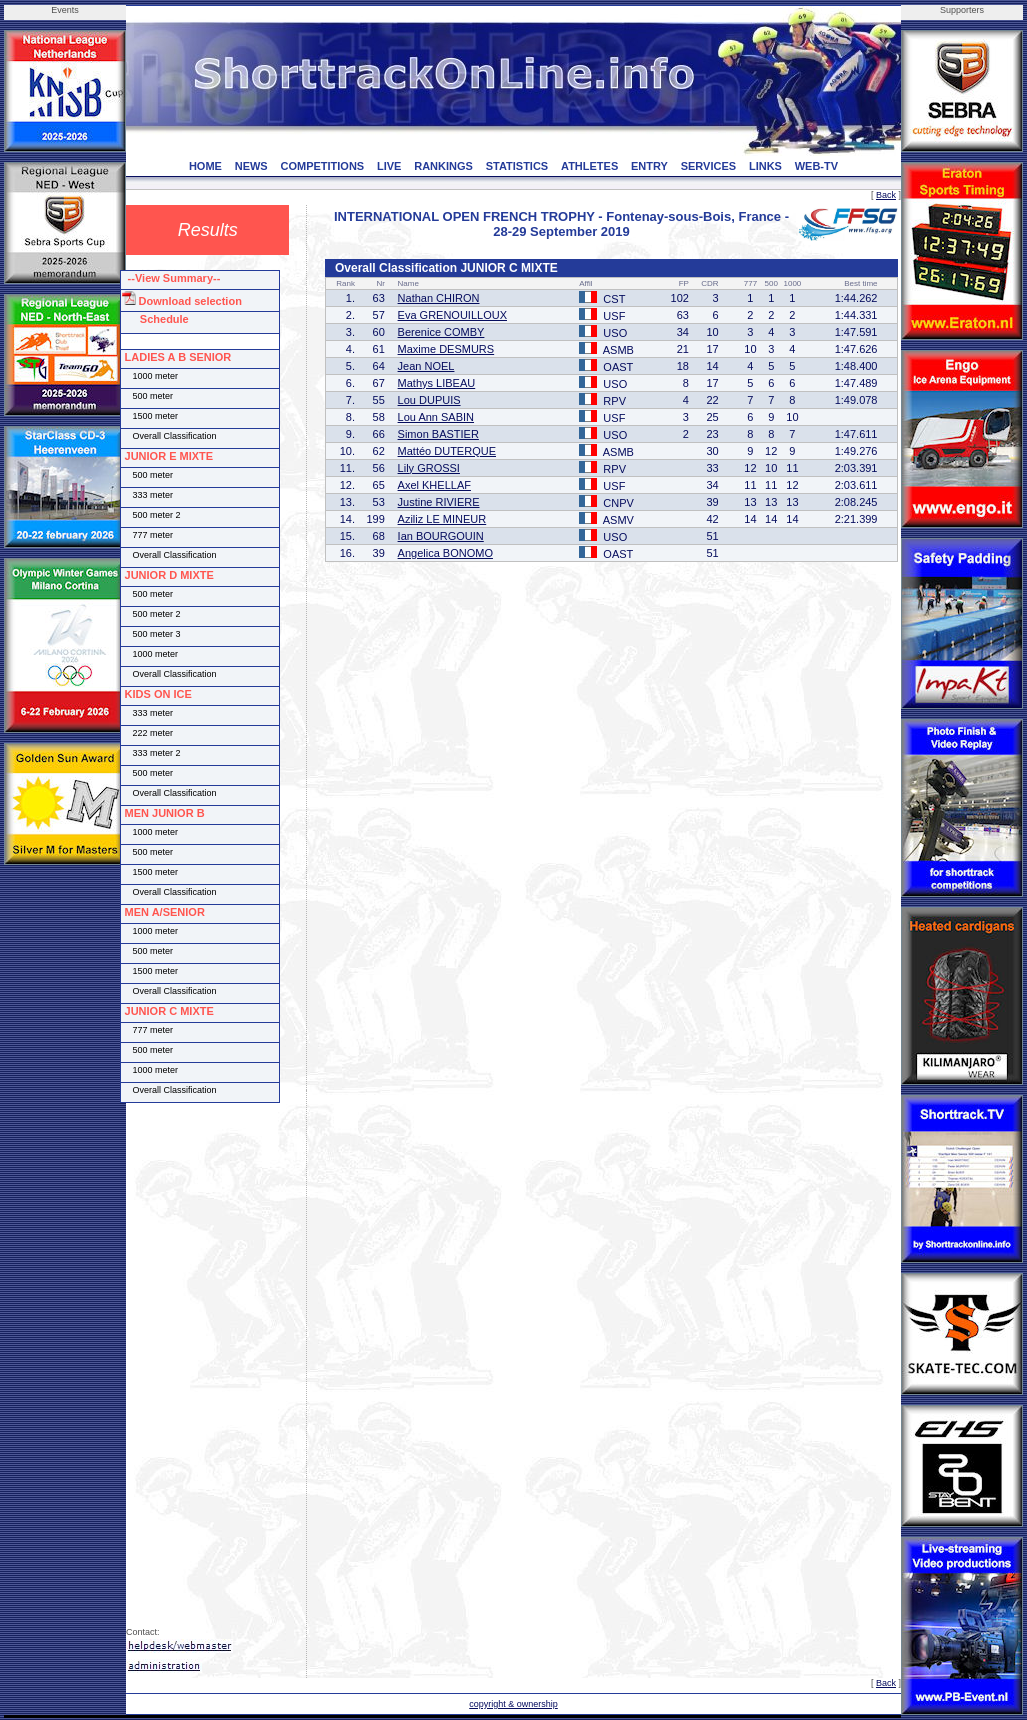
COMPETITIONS (322, 166)
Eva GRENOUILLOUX (452, 315)
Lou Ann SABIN (436, 417)
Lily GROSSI (429, 468)
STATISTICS (517, 166)
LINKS (765, 166)
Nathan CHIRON (439, 298)
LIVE (389, 166)
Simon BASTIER (438, 434)
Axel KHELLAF (434, 485)
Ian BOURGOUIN (441, 536)
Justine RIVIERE (439, 502)
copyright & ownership (513, 1704)
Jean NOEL (426, 366)
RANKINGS (443, 166)
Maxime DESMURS (446, 349)
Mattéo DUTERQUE (447, 451)
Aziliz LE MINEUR (442, 519)
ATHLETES (589, 166)
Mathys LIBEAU (437, 383)
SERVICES (708, 166)
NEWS (251, 166)
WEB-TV (816, 166)
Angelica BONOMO (445, 553)
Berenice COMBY (441, 332)
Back (886, 195)
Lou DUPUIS (429, 400)
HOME (205, 166)
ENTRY (649, 166)
